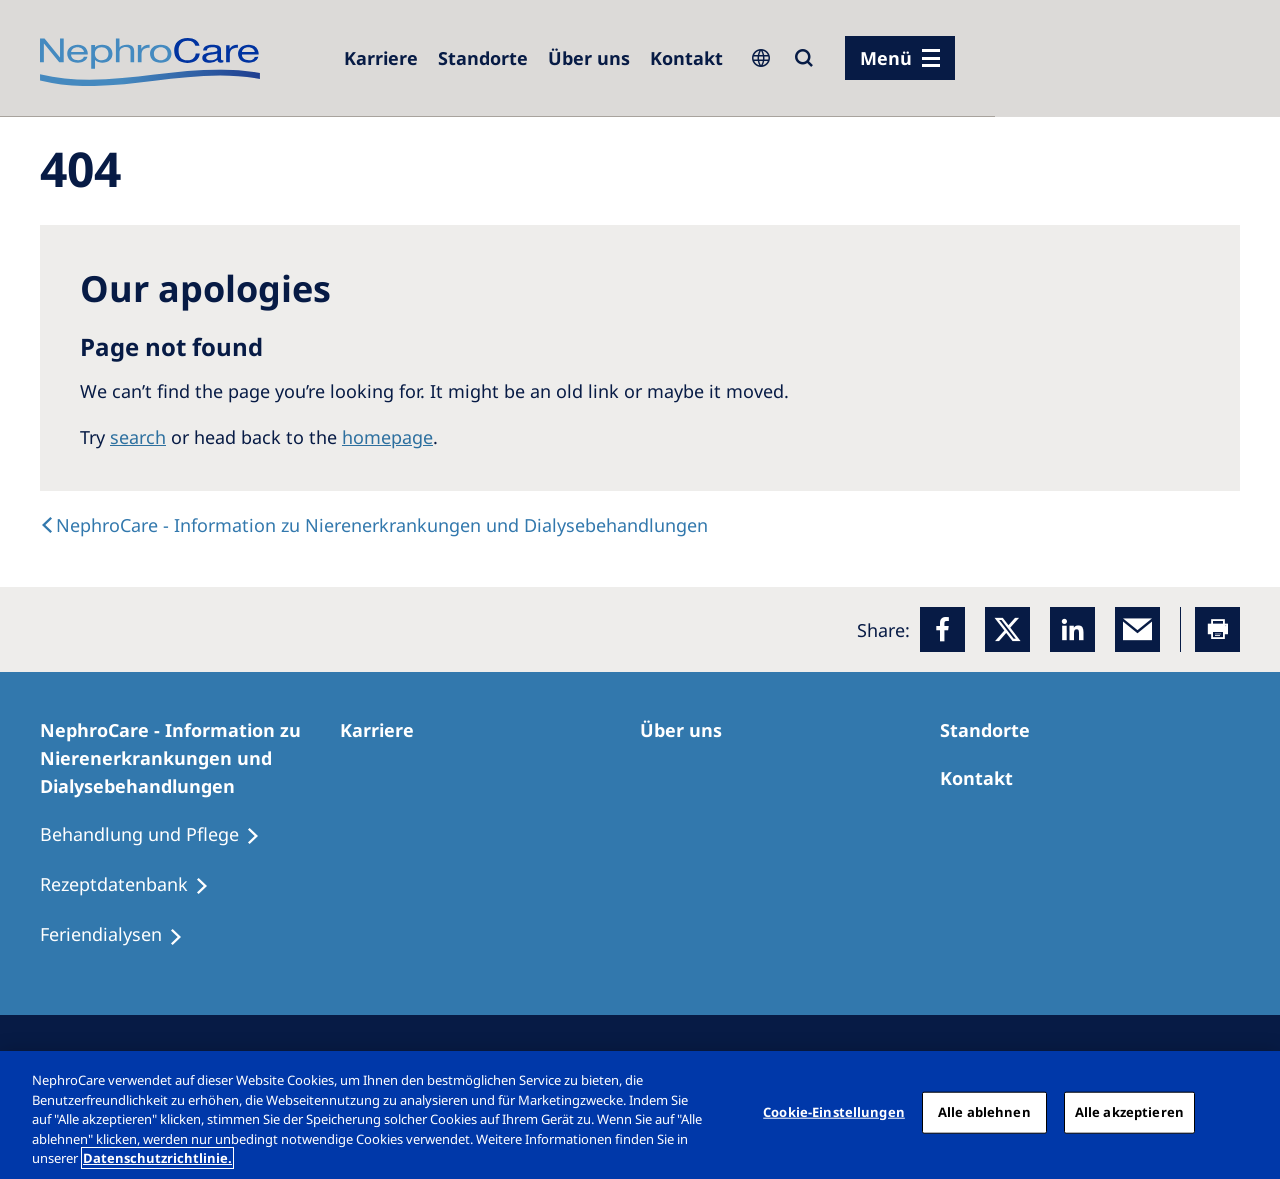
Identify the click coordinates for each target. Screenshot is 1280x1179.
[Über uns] (589, 58)
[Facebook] (942, 629)
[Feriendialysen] (120, 935)
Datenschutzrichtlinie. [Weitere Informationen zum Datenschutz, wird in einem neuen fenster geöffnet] (157, 1158)
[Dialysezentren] (483, 58)
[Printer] (1217, 629)
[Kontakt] (686, 58)
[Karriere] (381, 58)
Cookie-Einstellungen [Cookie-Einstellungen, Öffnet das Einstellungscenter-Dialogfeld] (834, 1112)
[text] (374, 525)
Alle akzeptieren (1129, 1112)
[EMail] (1137, 629)
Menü (886, 58)
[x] (1007, 629)
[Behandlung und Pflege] (159, 835)
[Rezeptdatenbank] (133, 885)
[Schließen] (1248, 1113)
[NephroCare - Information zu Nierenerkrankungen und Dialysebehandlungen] (190, 758)
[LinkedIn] (1072, 629)
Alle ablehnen (984, 1112)
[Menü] (900, 58)
